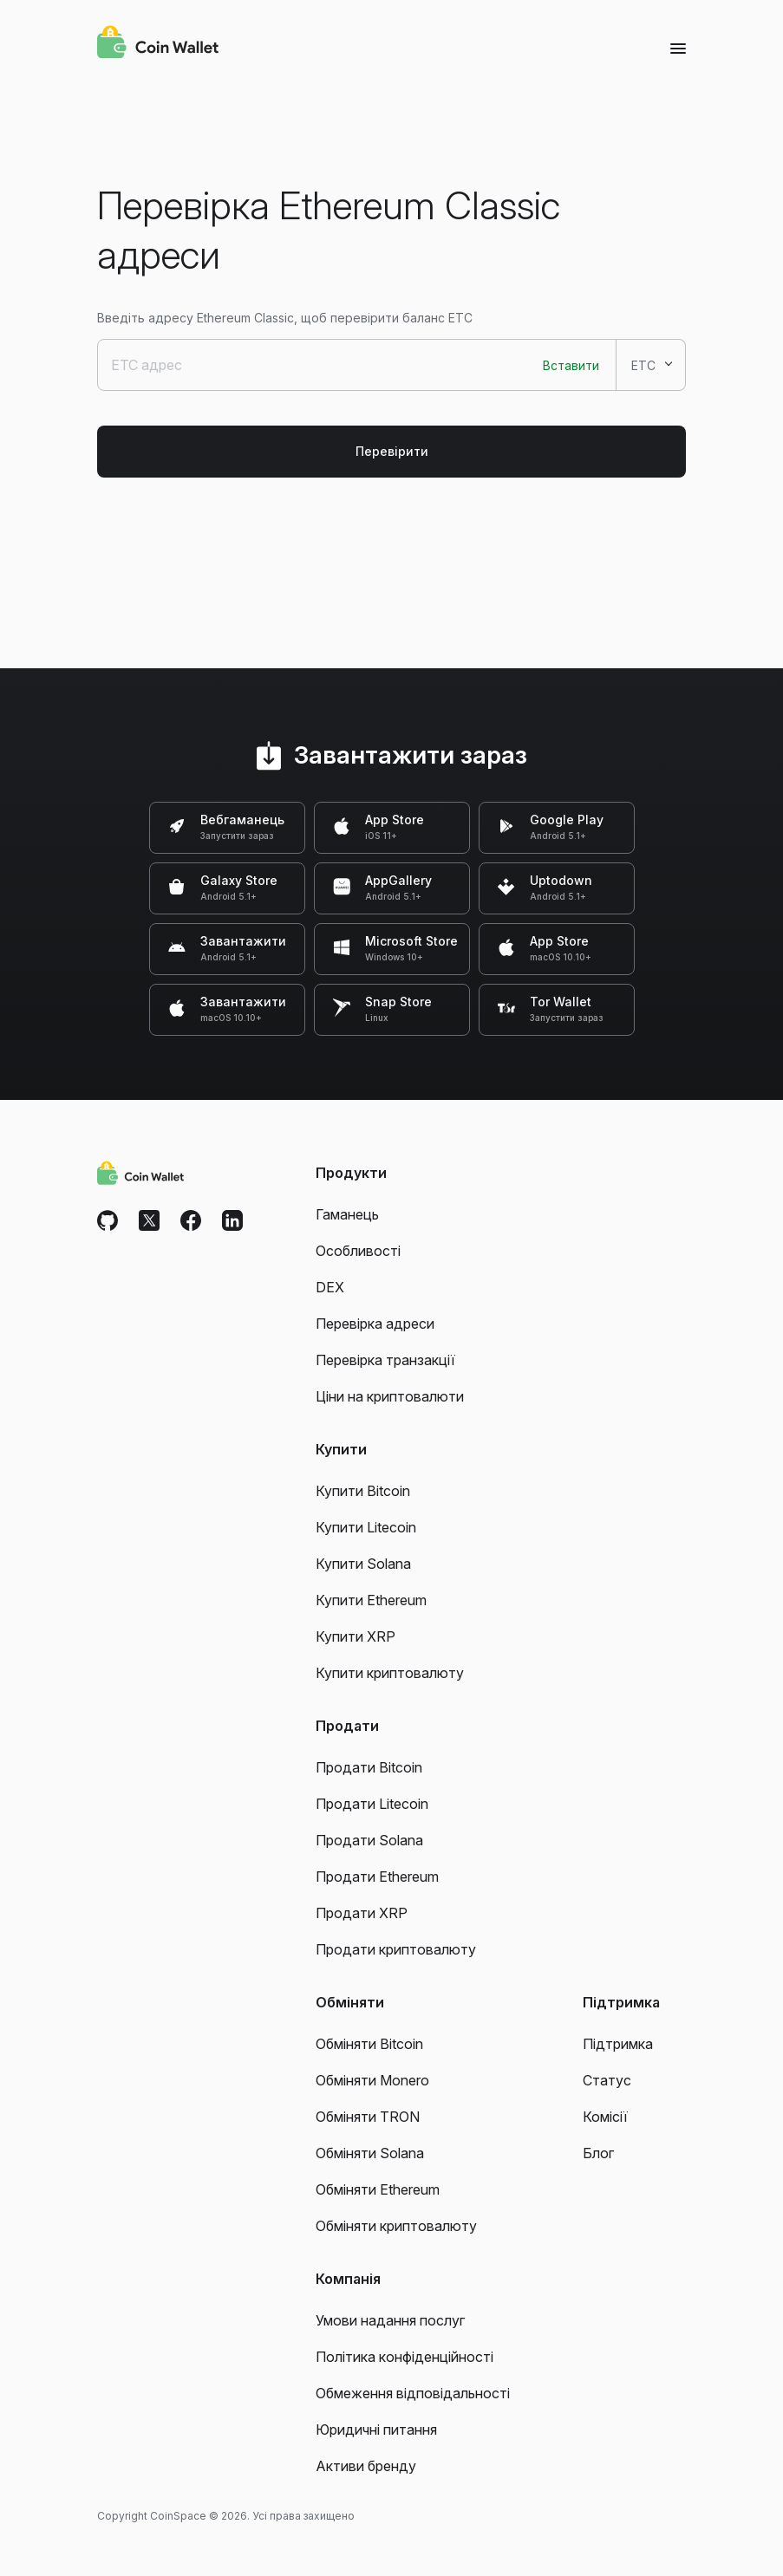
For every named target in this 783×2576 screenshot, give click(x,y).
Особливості (358, 1250)
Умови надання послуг (390, 2320)
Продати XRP (362, 1913)
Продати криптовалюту (396, 1949)
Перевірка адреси (375, 1323)
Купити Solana (363, 1563)
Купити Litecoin (366, 1527)
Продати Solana (369, 1840)
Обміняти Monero (372, 2080)
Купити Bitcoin (363, 1490)
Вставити (571, 365)
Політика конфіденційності (404, 2356)
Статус (607, 2080)
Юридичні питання (376, 2429)
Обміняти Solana (370, 2153)
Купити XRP (355, 1636)
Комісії (605, 2116)
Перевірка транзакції (385, 1360)
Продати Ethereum (377, 1876)
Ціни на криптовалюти (390, 1396)
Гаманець (347, 1214)
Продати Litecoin (372, 1803)
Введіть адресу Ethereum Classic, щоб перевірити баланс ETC (285, 317)
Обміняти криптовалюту (396, 2225)
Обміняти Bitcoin (369, 2043)
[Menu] (678, 47)
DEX (330, 1287)
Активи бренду (366, 2466)
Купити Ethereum (371, 1600)
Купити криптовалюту (390, 1673)
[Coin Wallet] (158, 44)
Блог (598, 2153)
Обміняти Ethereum (378, 2189)
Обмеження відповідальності (413, 2393)
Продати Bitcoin (369, 1767)
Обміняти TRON (368, 2116)
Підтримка (618, 2043)
